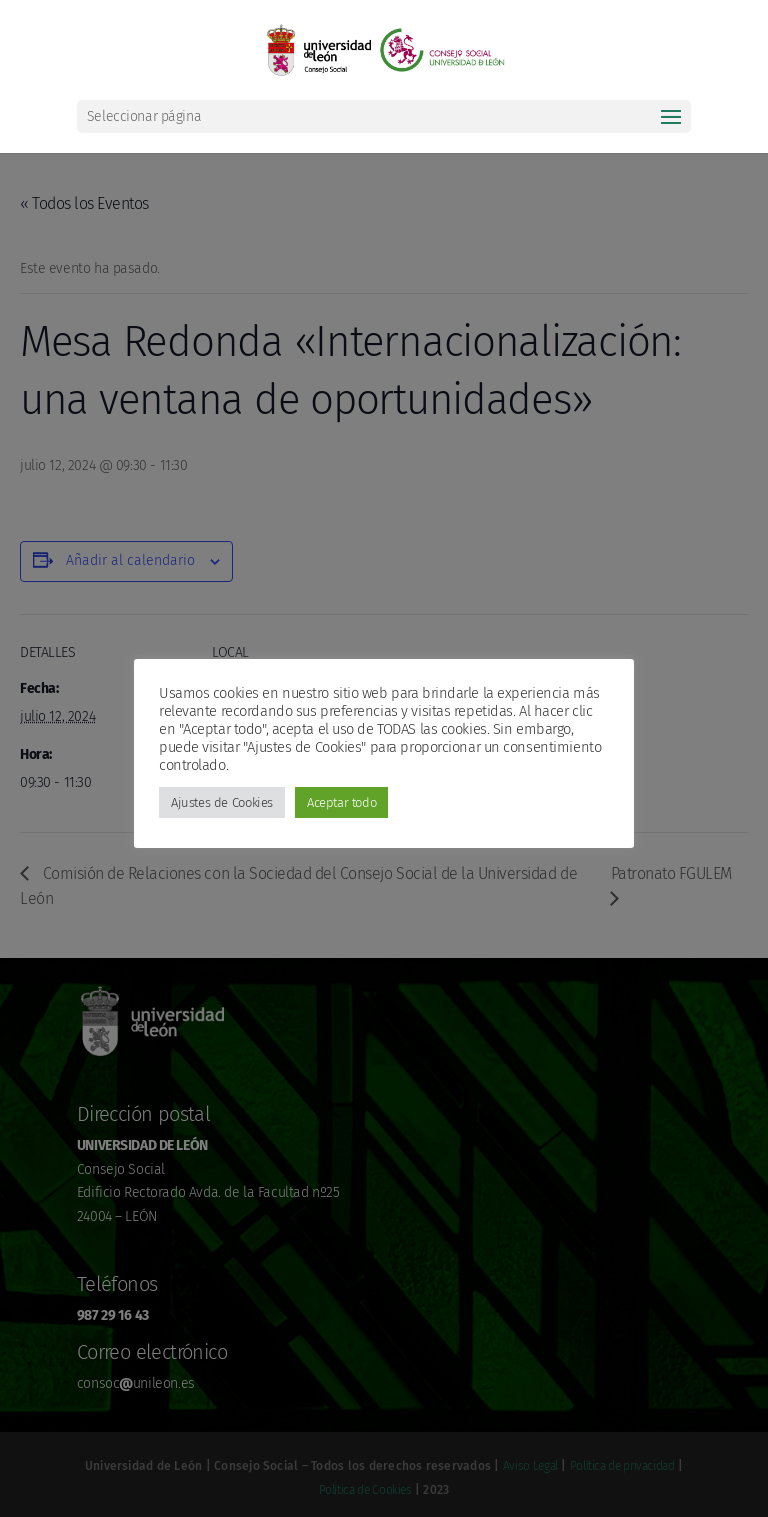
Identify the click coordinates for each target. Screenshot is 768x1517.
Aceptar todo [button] (341, 802)
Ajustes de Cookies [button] (222, 802)
